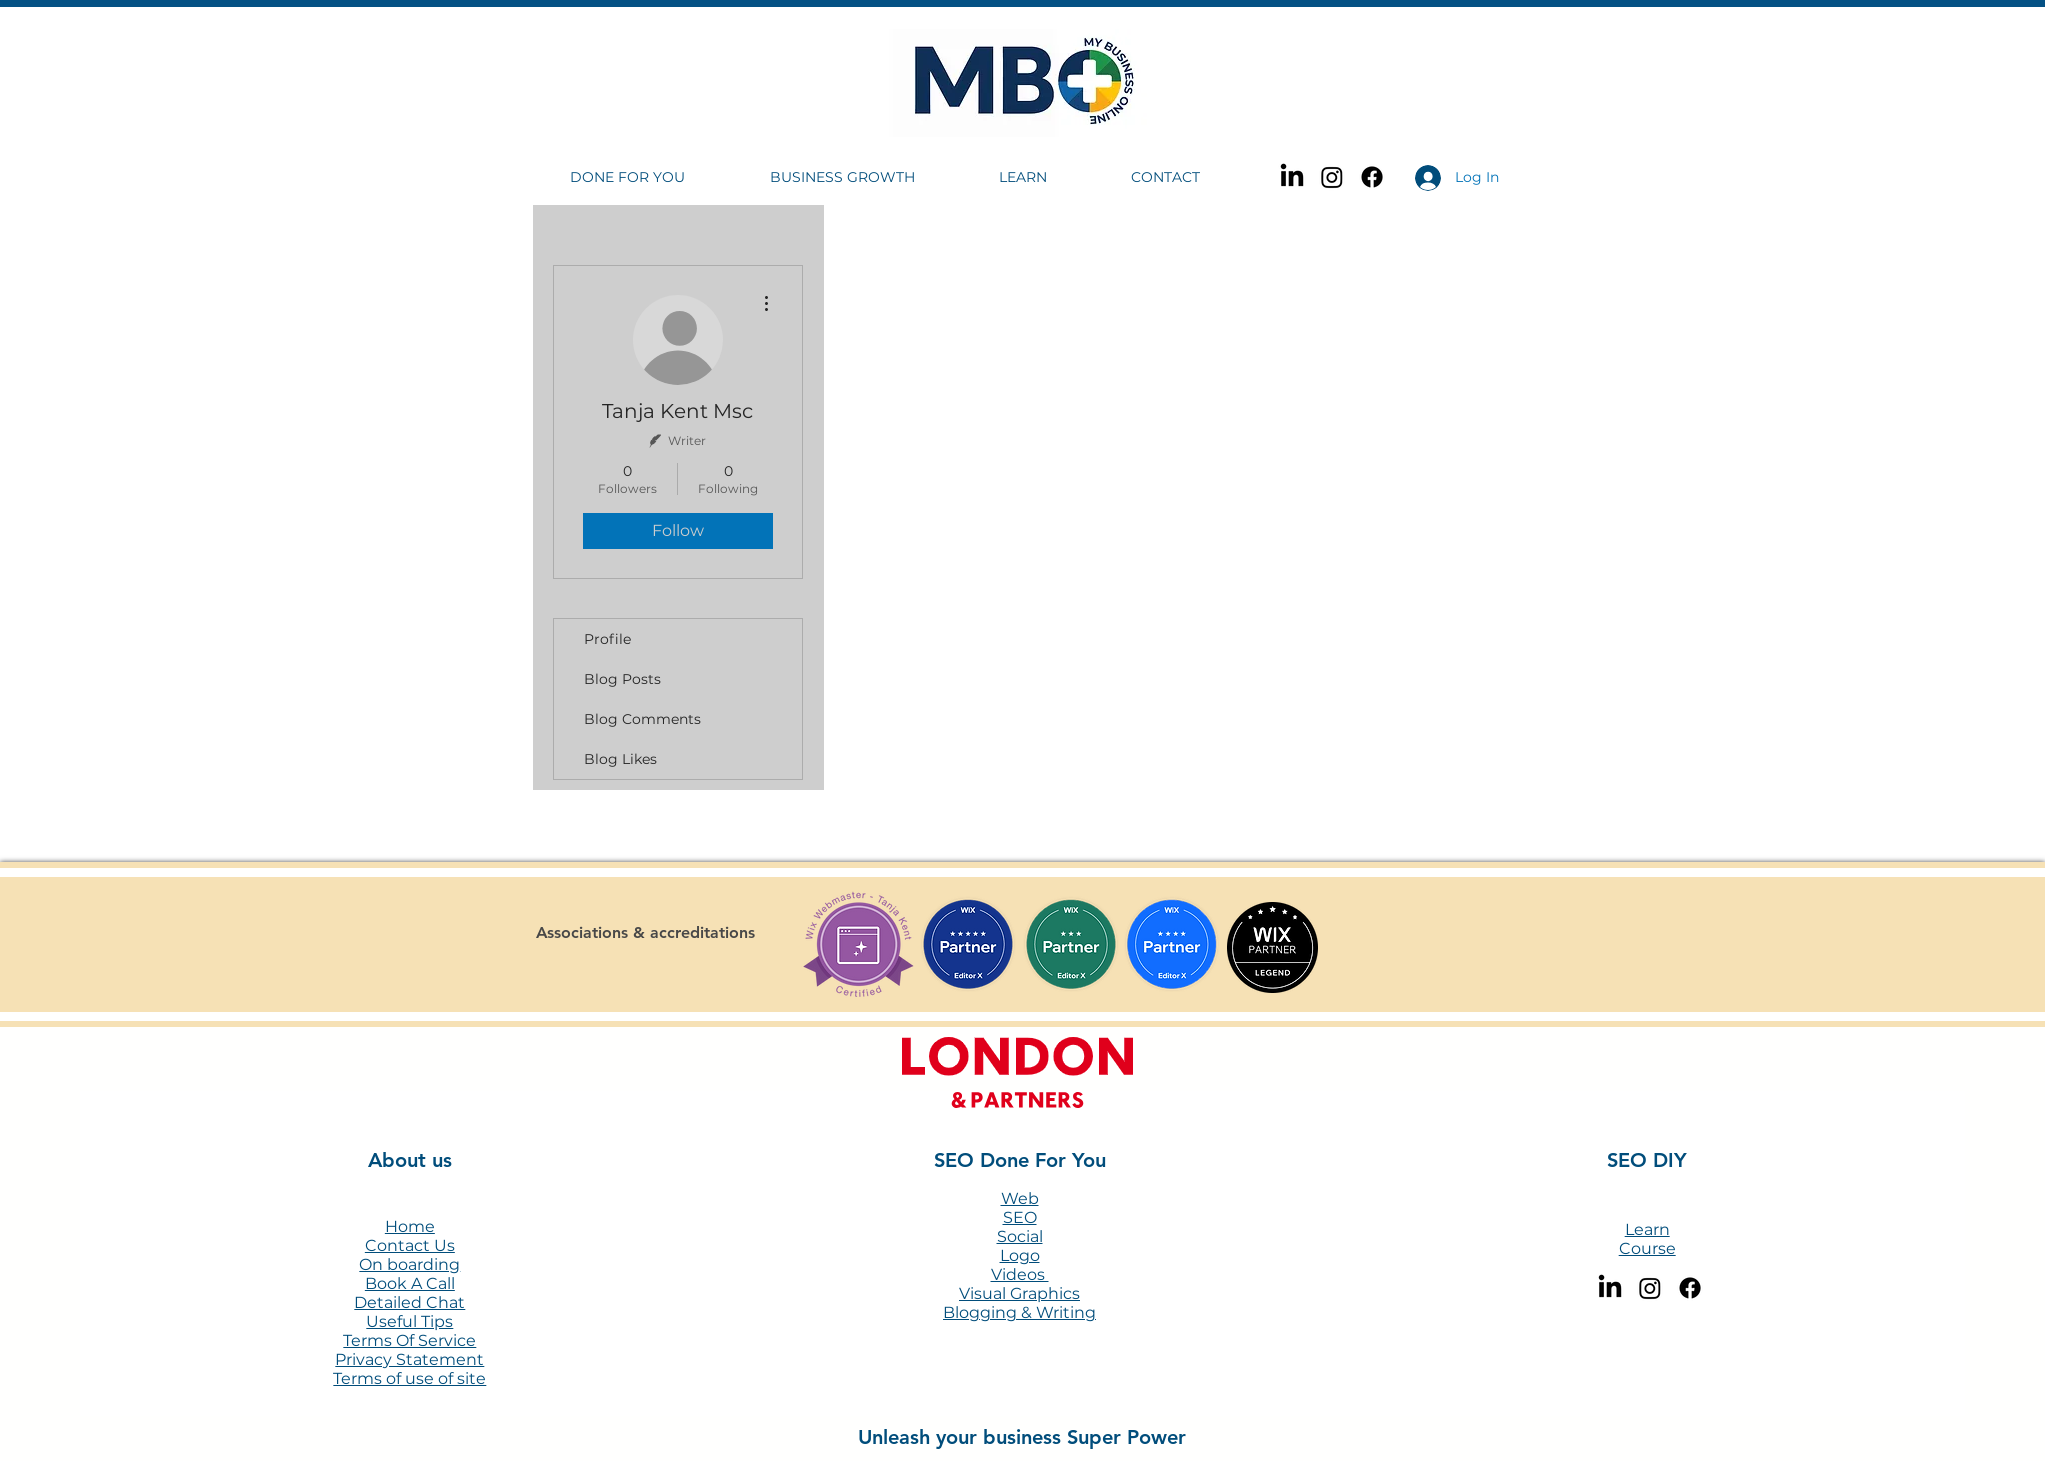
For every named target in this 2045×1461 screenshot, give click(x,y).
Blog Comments (642, 719)
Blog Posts (622, 679)
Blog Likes (620, 759)
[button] (655, 177)
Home (410, 1226)
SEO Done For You (1020, 1160)
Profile (607, 639)
